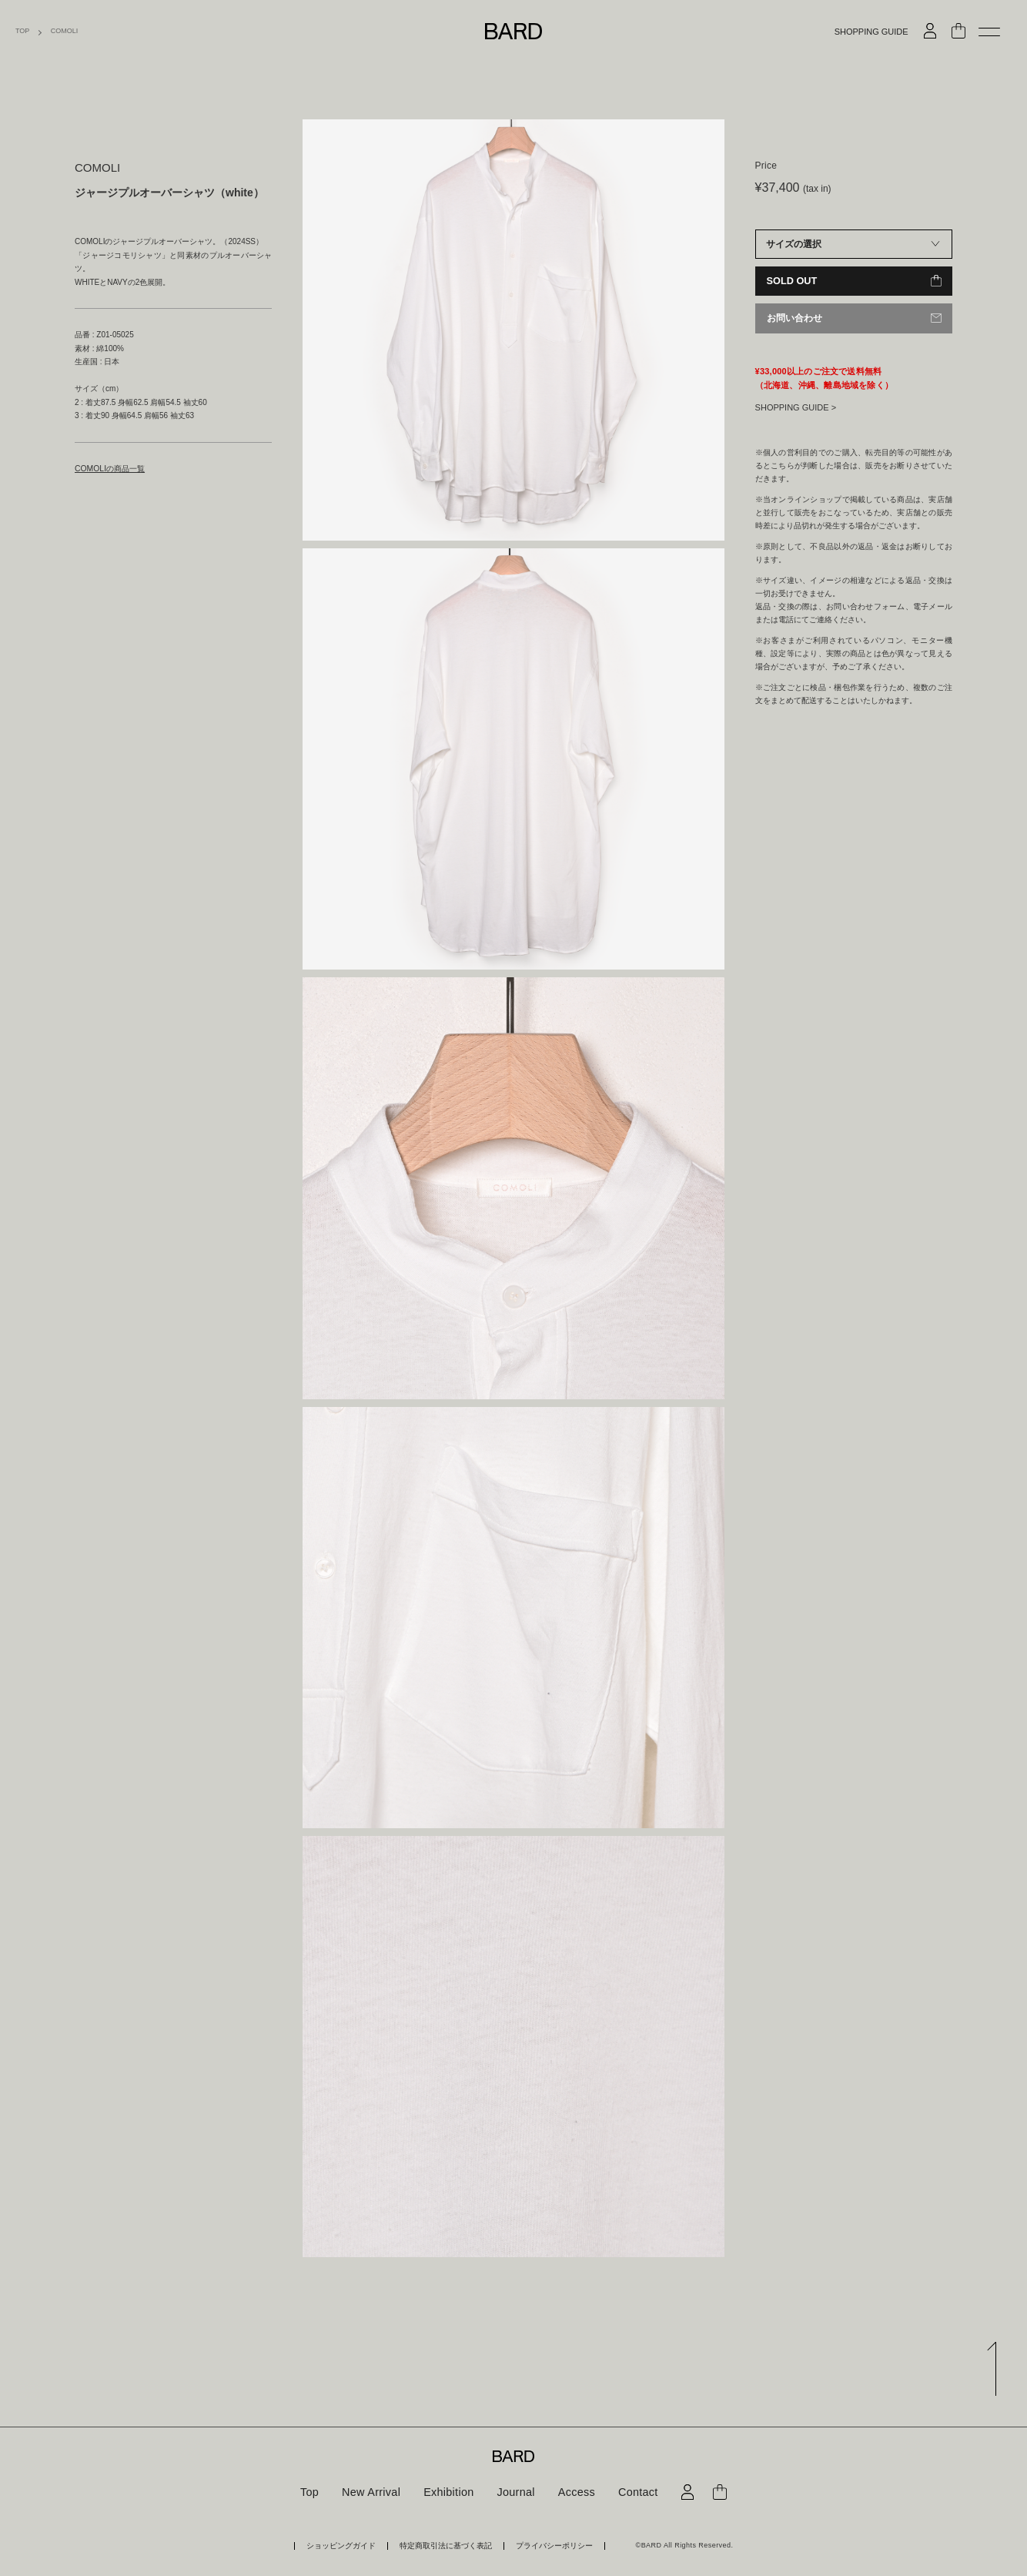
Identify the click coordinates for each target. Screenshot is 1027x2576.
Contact (635, 2492)
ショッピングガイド (349, 2545)
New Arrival (373, 2492)
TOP (22, 31)
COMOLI (65, 31)
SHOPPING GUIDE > (795, 406)
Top (312, 2492)
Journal (515, 2492)
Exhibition (449, 2492)
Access (575, 2492)
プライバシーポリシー (545, 2545)
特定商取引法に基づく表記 (445, 2545)
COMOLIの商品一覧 (109, 468)
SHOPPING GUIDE (871, 32)
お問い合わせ (794, 318)
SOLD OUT (791, 281)
